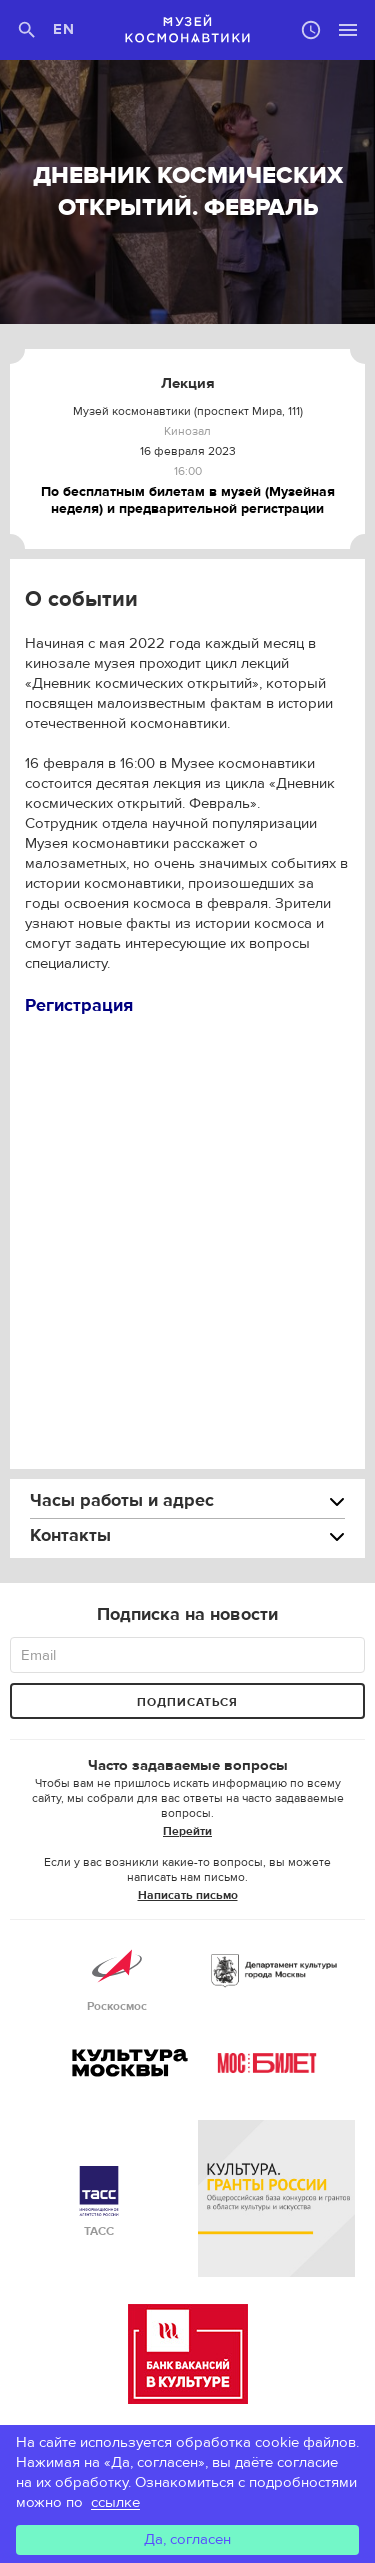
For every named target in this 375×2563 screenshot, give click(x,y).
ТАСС (99, 2202)
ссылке (115, 2502)
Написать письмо (188, 1895)
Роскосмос (117, 1977)
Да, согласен (187, 2539)
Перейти (187, 1831)
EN (64, 29)
